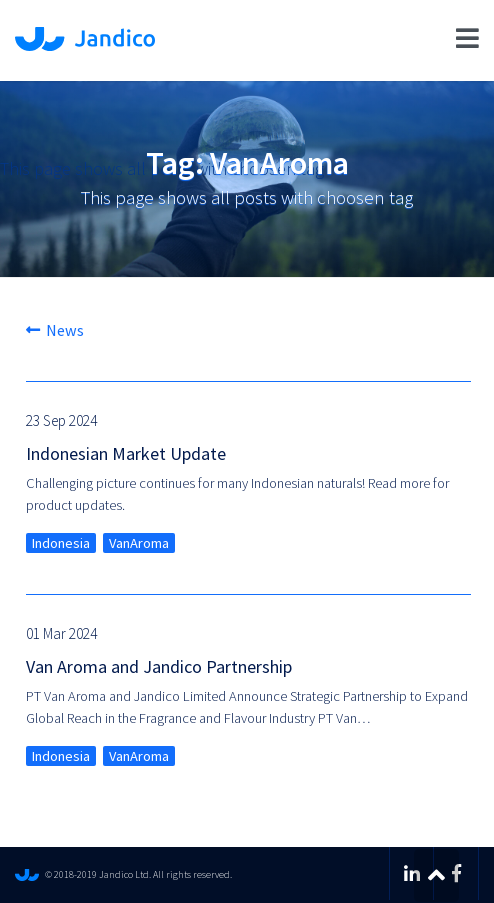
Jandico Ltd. (85, 39)
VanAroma (139, 543)
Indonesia (61, 543)
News (55, 330)
